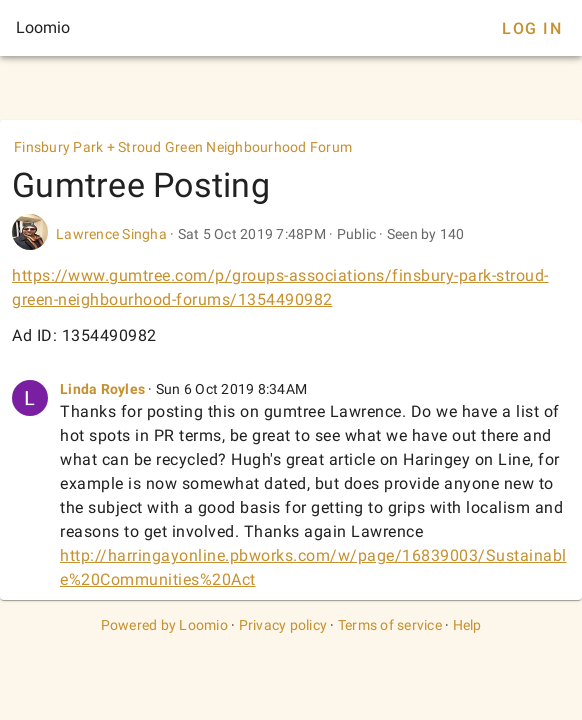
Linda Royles (102, 389)
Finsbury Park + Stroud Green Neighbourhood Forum (183, 147)
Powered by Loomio (164, 625)
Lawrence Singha (111, 234)
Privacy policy (283, 625)
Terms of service (390, 625)
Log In (532, 28)
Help (467, 625)
